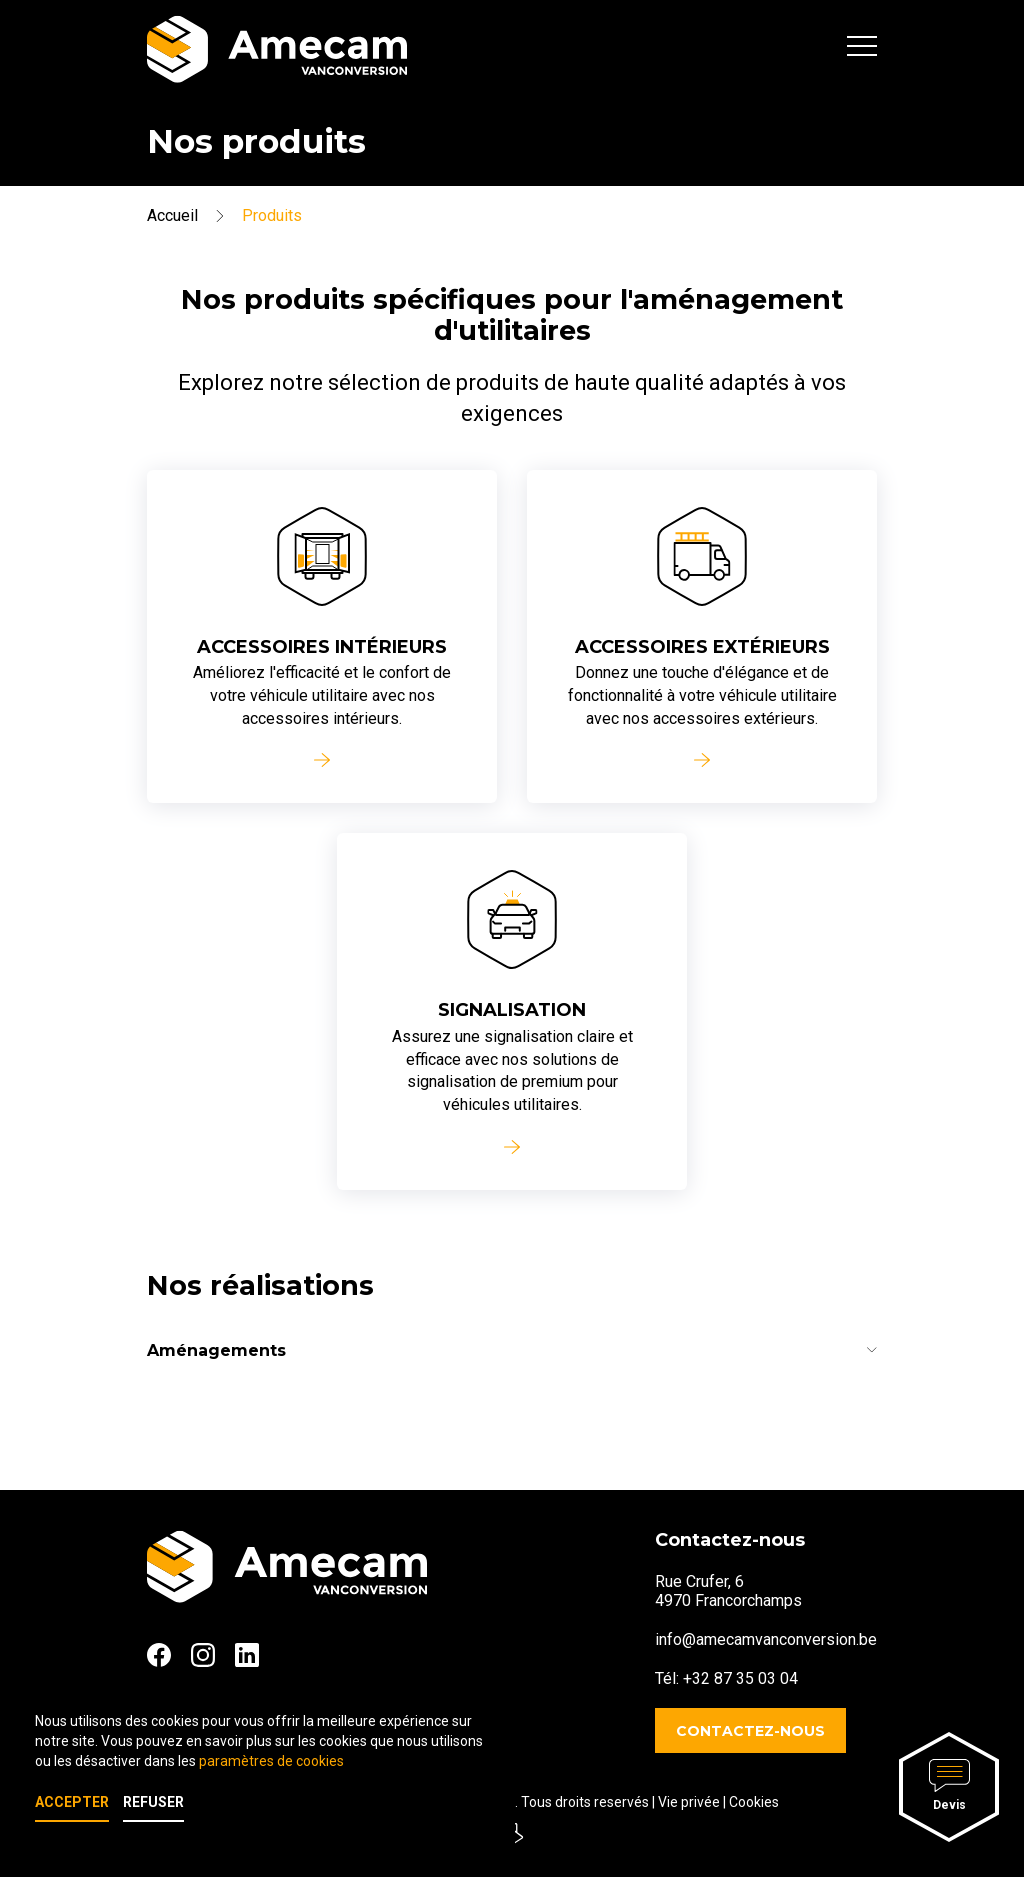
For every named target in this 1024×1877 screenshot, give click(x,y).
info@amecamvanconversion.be (766, 1639)
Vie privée (689, 1802)
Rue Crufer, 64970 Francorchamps (728, 1591)
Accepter (72, 1802)
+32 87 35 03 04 (740, 1678)
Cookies (754, 1802)
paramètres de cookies (271, 1761)
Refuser (153, 1802)
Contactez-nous (750, 1731)
